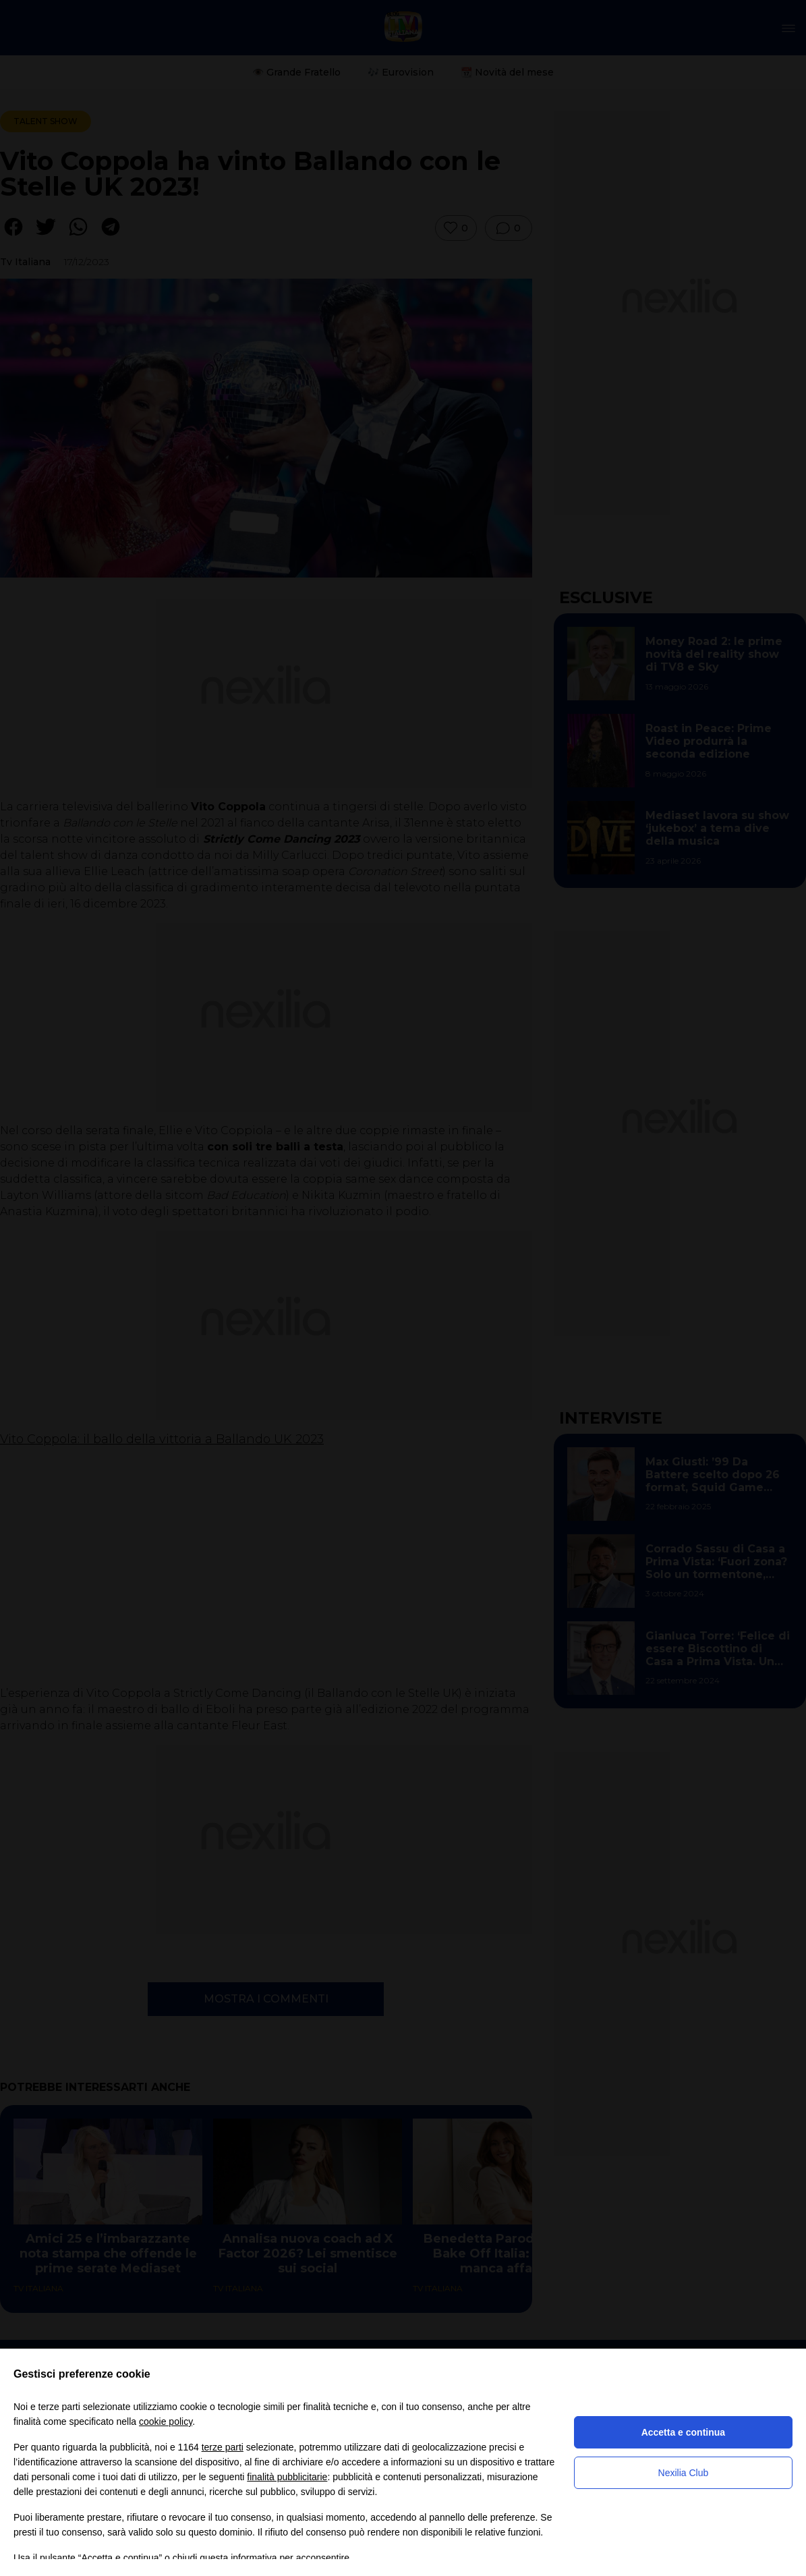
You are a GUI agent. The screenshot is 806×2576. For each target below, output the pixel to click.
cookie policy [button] (165, 2421)
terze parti (222, 2447)
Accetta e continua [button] (683, 2432)
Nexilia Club (683, 2472)
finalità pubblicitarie (287, 2476)
